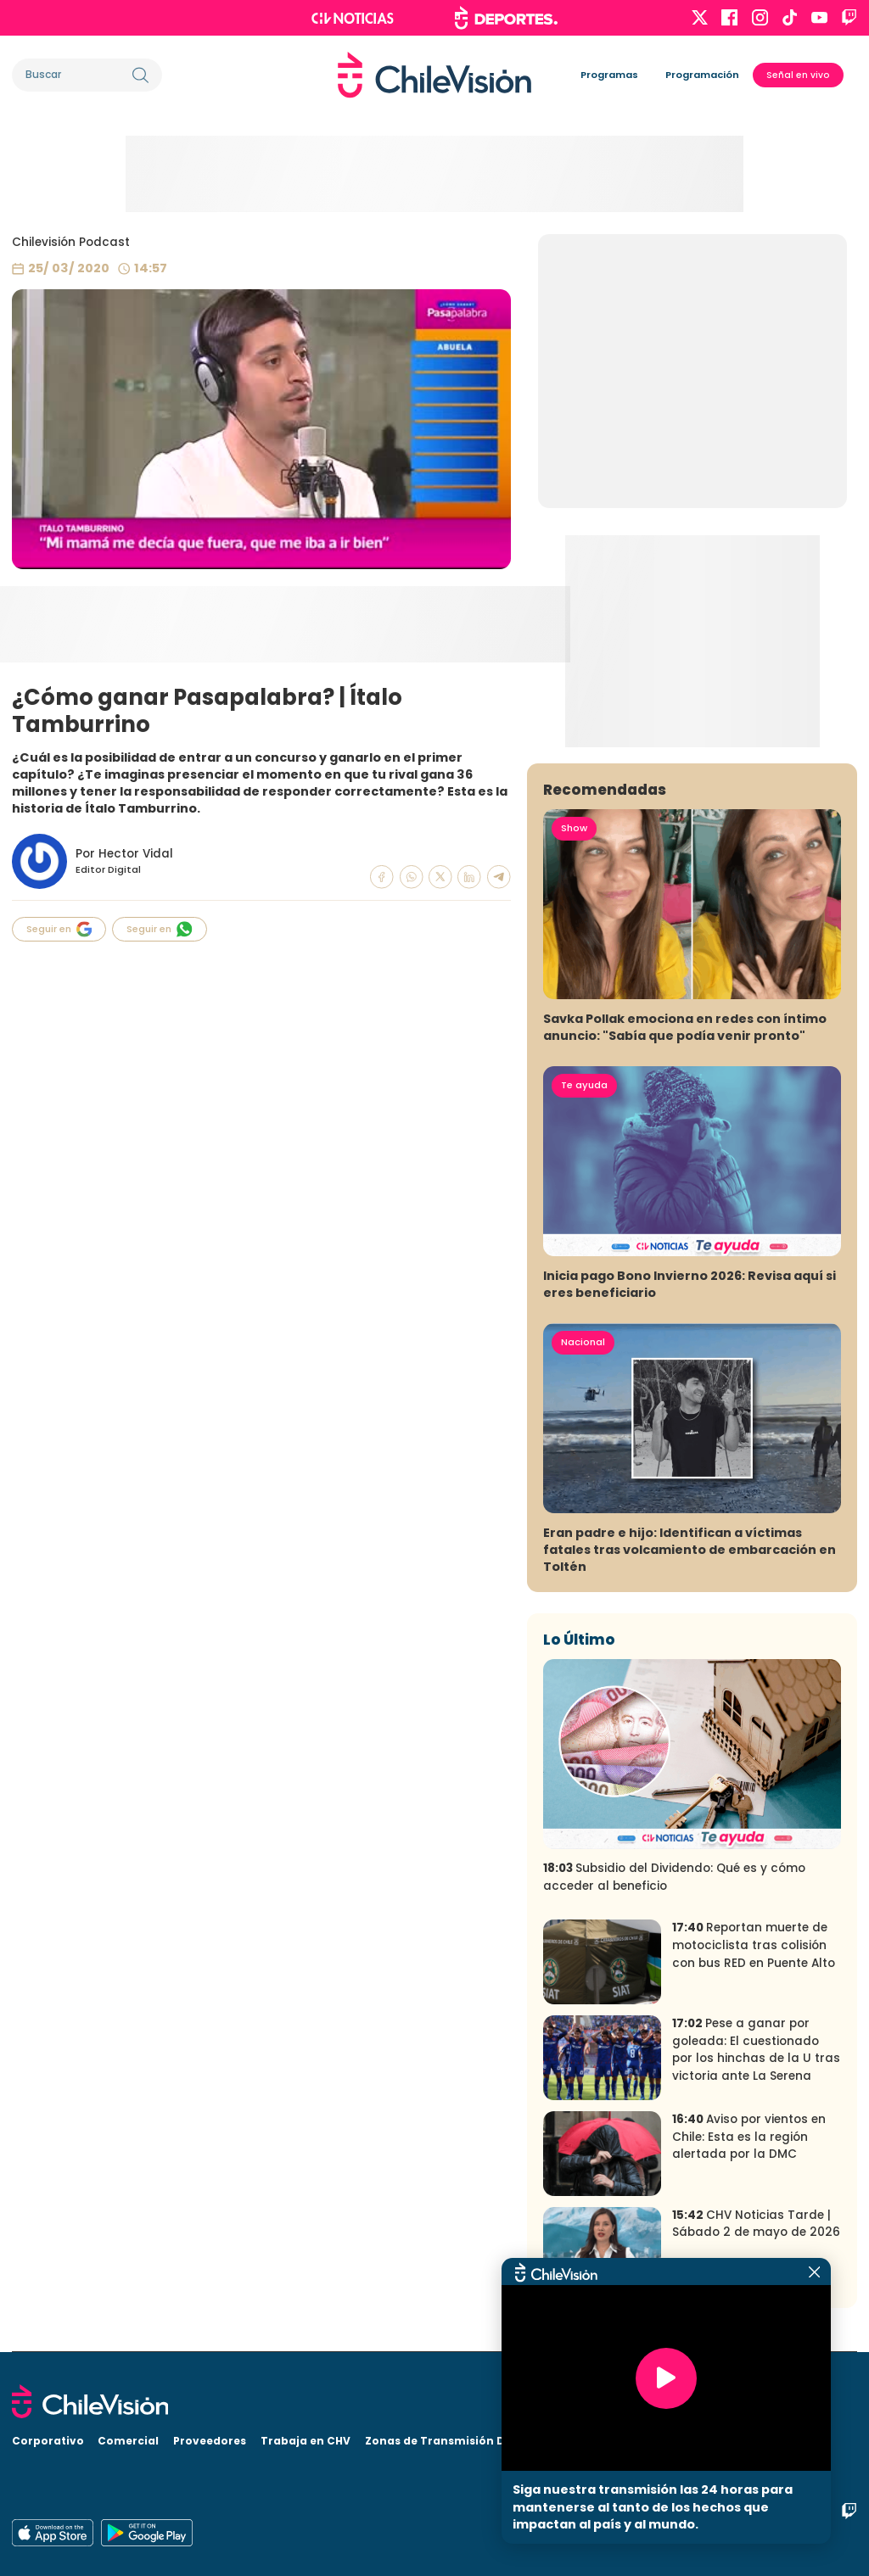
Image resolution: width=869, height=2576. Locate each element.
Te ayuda (584, 1085)
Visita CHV (578, 2441)
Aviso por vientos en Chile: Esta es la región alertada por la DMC (749, 2136)
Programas (609, 74)
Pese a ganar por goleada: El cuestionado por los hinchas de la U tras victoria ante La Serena (756, 2049)
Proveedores (209, 2441)
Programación (702, 74)
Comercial (128, 2441)
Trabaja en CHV (305, 2441)
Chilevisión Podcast (71, 242)
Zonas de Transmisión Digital (450, 2441)
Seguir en (59, 929)
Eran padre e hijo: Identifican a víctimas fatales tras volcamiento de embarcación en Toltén (689, 1549)
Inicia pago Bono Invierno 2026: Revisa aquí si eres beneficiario (689, 1284)
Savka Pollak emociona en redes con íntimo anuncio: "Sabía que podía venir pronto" (685, 1027)
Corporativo (48, 2441)
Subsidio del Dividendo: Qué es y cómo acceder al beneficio (674, 1877)
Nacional (583, 1342)
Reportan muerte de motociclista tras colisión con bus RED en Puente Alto (753, 1944)
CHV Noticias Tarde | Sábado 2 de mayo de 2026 (756, 2224)
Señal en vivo (798, 75)
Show (574, 828)
